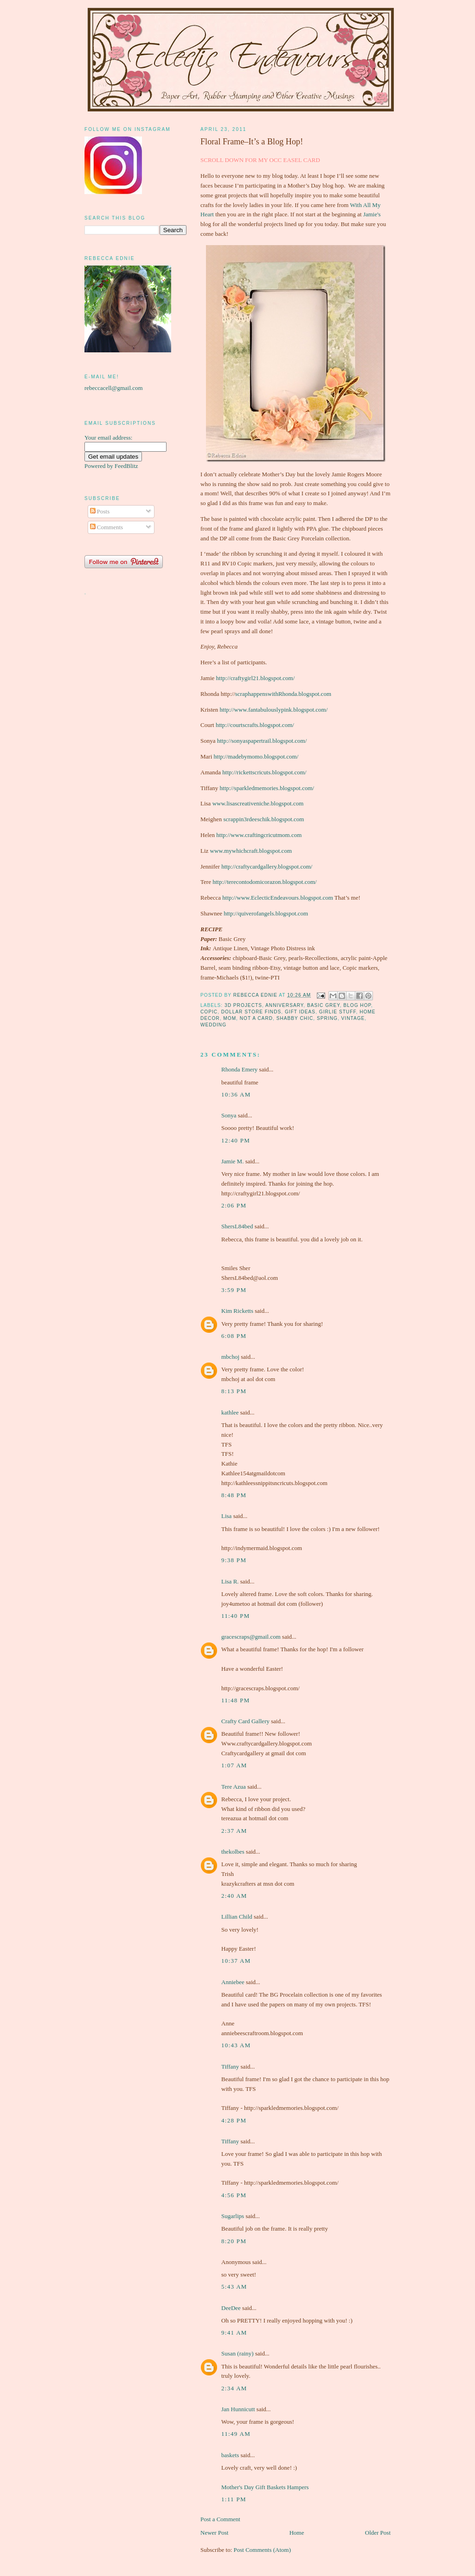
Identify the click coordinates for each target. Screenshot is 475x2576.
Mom (229, 1018)
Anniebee (232, 1982)
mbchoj (230, 1356)
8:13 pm (233, 1391)
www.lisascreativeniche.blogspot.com (258, 803)
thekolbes (232, 1851)
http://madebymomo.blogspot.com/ (256, 756)
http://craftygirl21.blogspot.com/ (255, 678)
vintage (353, 1018)
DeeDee (231, 2307)
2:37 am (234, 1830)
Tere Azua (233, 1786)
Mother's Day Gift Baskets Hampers (265, 2487)
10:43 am (236, 2045)
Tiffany (230, 2066)
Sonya (229, 1115)
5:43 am (234, 2286)
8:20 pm (233, 2241)
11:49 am (235, 2433)
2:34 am (234, 2388)
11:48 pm (235, 1700)
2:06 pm (233, 1205)
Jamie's (372, 214)
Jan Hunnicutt (238, 2409)
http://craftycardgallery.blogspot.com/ (266, 866)
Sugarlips (232, 2216)
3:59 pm (233, 1289)
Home (296, 2532)
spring (327, 1018)
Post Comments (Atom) (262, 2549)
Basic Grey (323, 1005)
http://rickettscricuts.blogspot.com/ (264, 772)
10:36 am (236, 1094)
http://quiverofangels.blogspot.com (266, 913)
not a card (256, 1018)
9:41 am (234, 2332)
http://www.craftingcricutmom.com (259, 834)
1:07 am (234, 1765)
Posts (100, 511)
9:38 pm (233, 1560)
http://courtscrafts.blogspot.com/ (255, 724)
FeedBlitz (126, 465)
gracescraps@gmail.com (251, 1636)
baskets (230, 2455)
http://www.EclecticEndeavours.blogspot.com (277, 897)
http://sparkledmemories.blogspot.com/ (267, 788)
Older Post (378, 2532)
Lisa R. (230, 1581)
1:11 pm (233, 2499)
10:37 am (236, 1960)
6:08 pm (233, 1335)
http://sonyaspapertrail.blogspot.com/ (262, 740)
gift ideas (300, 1011)
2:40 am (234, 1895)
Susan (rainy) (237, 2353)
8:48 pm (233, 1495)
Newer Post (214, 2532)
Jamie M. (232, 1161)
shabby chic (295, 1018)
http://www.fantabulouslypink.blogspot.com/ (274, 709)
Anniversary (284, 1005)
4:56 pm (233, 2195)
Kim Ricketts (237, 1310)
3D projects (243, 1005)
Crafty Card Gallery (245, 1721)
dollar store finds (251, 1011)
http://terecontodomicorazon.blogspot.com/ (264, 881)
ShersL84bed (237, 1226)
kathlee (230, 1412)
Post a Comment (220, 2519)
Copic (209, 1011)
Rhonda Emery (239, 1069)
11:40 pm (235, 1615)
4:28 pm (233, 2120)
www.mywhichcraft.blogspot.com (251, 850)
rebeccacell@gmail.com (113, 387)
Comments (106, 527)
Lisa (226, 1515)
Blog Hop (357, 1005)
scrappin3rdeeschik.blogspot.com (263, 819)
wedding (213, 1024)
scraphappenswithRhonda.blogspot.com (283, 693)
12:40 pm (235, 1140)
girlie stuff (337, 1011)
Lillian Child (236, 1916)
